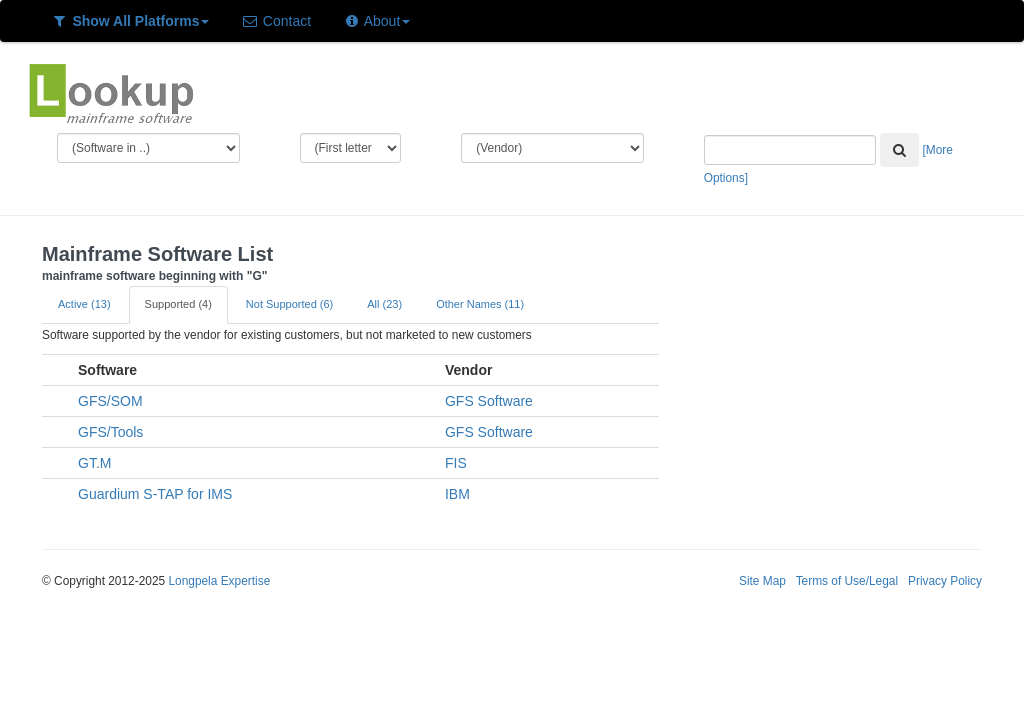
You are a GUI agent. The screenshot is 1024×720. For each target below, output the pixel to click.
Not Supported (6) (289, 304)
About (376, 21)
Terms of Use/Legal (847, 581)
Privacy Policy (945, 581)
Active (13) (84, 304)
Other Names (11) (480, 304)
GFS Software (489, 401)
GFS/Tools (110, 432)
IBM (457, 494)
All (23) (384, 304)
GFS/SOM (110, 401)
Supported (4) (178, 304)
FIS (456, 463)
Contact (276, 21)
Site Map (762, 581)
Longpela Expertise (219, 581)
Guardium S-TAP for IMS (155, 494)
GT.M (94, 463)
